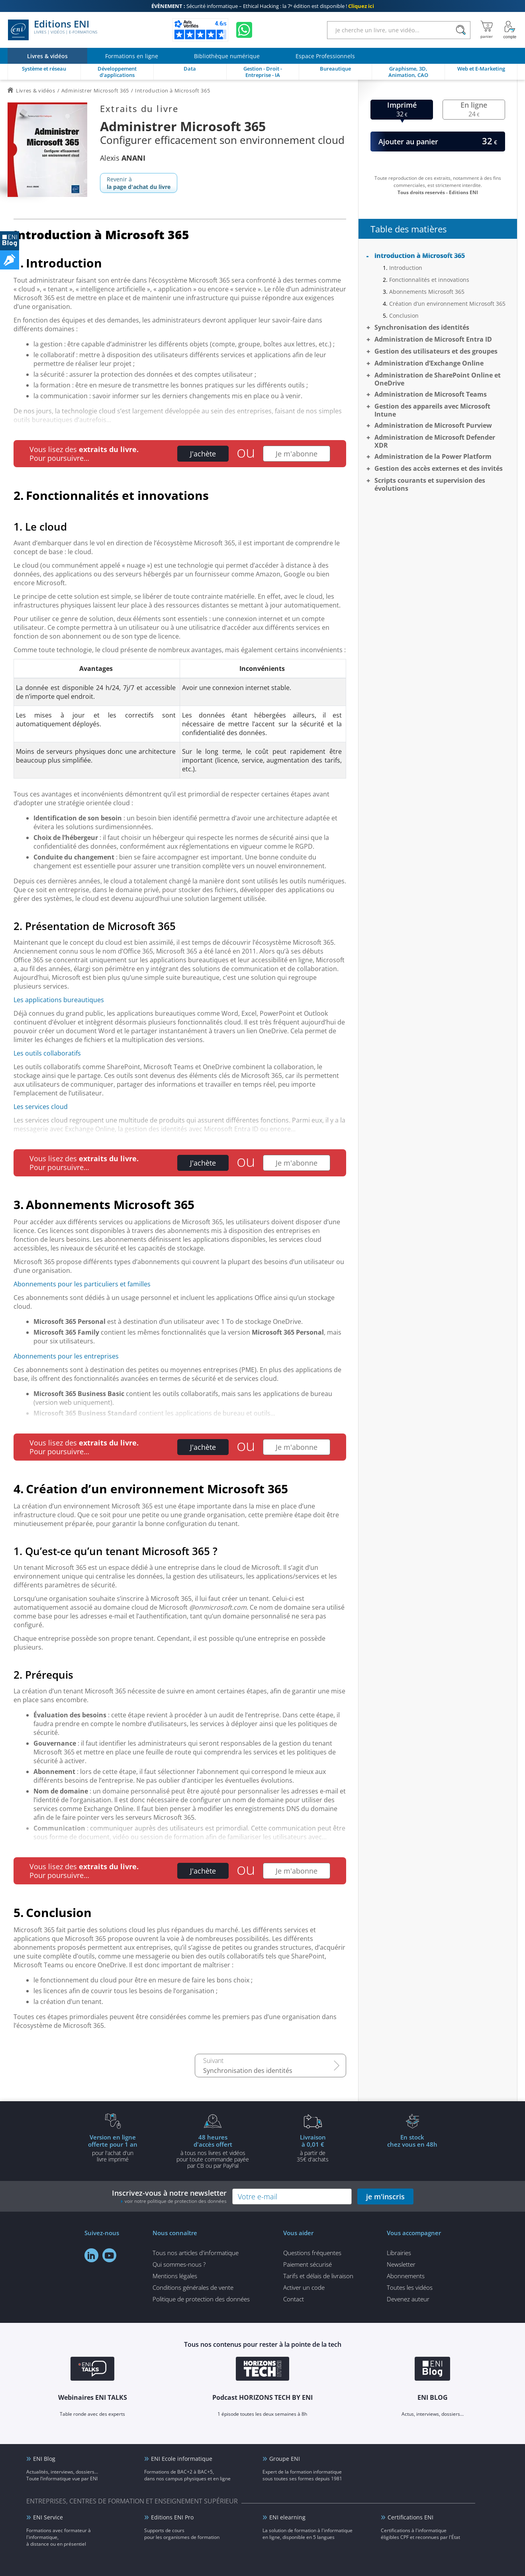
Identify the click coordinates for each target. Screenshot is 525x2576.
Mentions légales (175, 2276)
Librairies (399, 2253)
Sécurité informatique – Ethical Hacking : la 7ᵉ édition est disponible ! (262, 6)
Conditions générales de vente (193, 2287)
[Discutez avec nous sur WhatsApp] (244, 30)
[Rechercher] (461, 30)
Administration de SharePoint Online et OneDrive (437, 379)
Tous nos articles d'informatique (196, 2253)
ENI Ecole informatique (181, 2458)
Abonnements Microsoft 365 (426, 291)
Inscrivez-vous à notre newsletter (169, 2196)
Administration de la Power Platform (433, 456)
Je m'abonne (296, 453)
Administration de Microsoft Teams (430, 394)
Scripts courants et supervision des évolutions (429, 484)
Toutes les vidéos (410, 2287)
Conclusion (404, 315)
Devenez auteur (408, 2299)
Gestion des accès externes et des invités (438, 468)
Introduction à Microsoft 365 (419, 256)
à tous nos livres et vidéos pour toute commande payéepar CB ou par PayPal (212, 2151)
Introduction (405, 267)
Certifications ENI (410, 2517)
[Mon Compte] (510, 30)
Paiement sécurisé (307, 2264)
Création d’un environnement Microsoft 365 (447, 303)
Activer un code (304, 2287)
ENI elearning (287, 2517)
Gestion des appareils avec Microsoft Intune (432, 410)
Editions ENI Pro (172, 2517)
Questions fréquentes (312, 2253)
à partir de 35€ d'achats (313, 2148)
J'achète (203, 453)
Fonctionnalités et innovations (429, 279)
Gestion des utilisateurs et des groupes (436, 351)
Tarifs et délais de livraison (318, 2276)
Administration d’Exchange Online (429, 363)
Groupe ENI (284, 2458)
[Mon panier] (486, 30)
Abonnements (406, 2276)
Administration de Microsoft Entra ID (433, 339)
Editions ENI (52, 30)
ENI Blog (44, 2458)
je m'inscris (385, 2196)
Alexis (122, 158)
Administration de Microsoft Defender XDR (434, 441)
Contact (293, 2299)
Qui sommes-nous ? (179, 2264)
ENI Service (48, 2517)
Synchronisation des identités (247, 2070)
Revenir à (138, 183)
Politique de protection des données (201, 2299)
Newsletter (401, 2264)
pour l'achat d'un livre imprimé (113, 2148)
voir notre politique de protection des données (176, 2201)
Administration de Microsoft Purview (433, 425)
